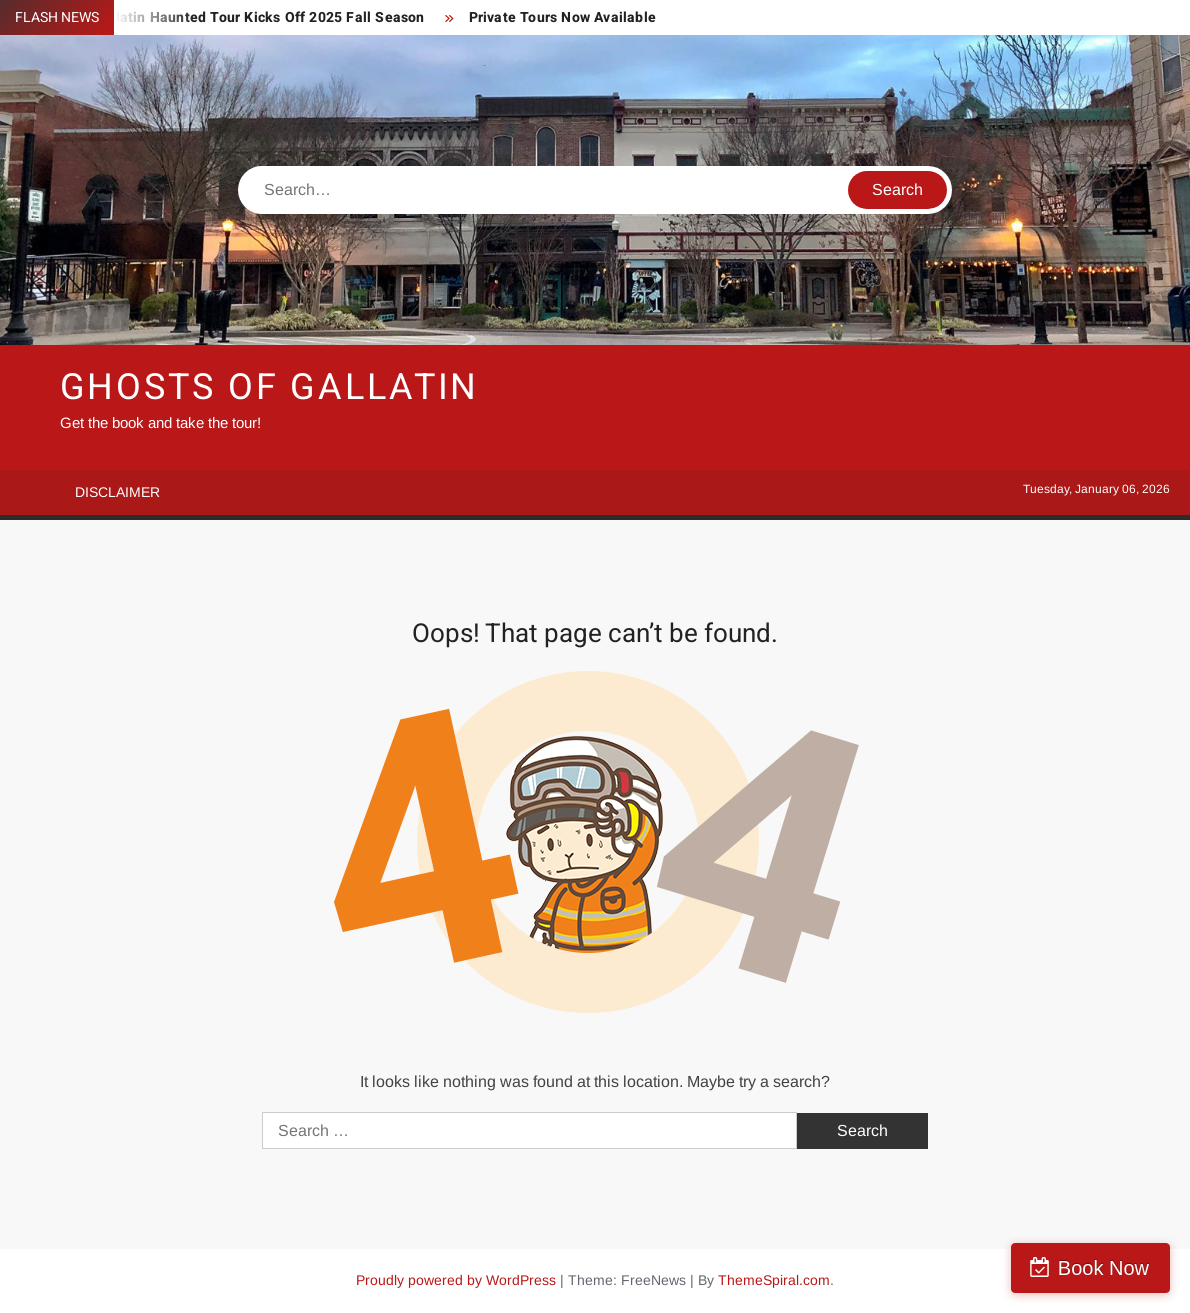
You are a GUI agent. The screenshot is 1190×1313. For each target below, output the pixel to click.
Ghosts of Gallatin (270, 387)
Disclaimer (117, 492)
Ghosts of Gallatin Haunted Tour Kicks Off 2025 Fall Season (225, 17)
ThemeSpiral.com (774, 1280)
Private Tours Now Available (562, 17)
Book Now (1103, 1268)
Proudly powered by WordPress (456, 1280)
